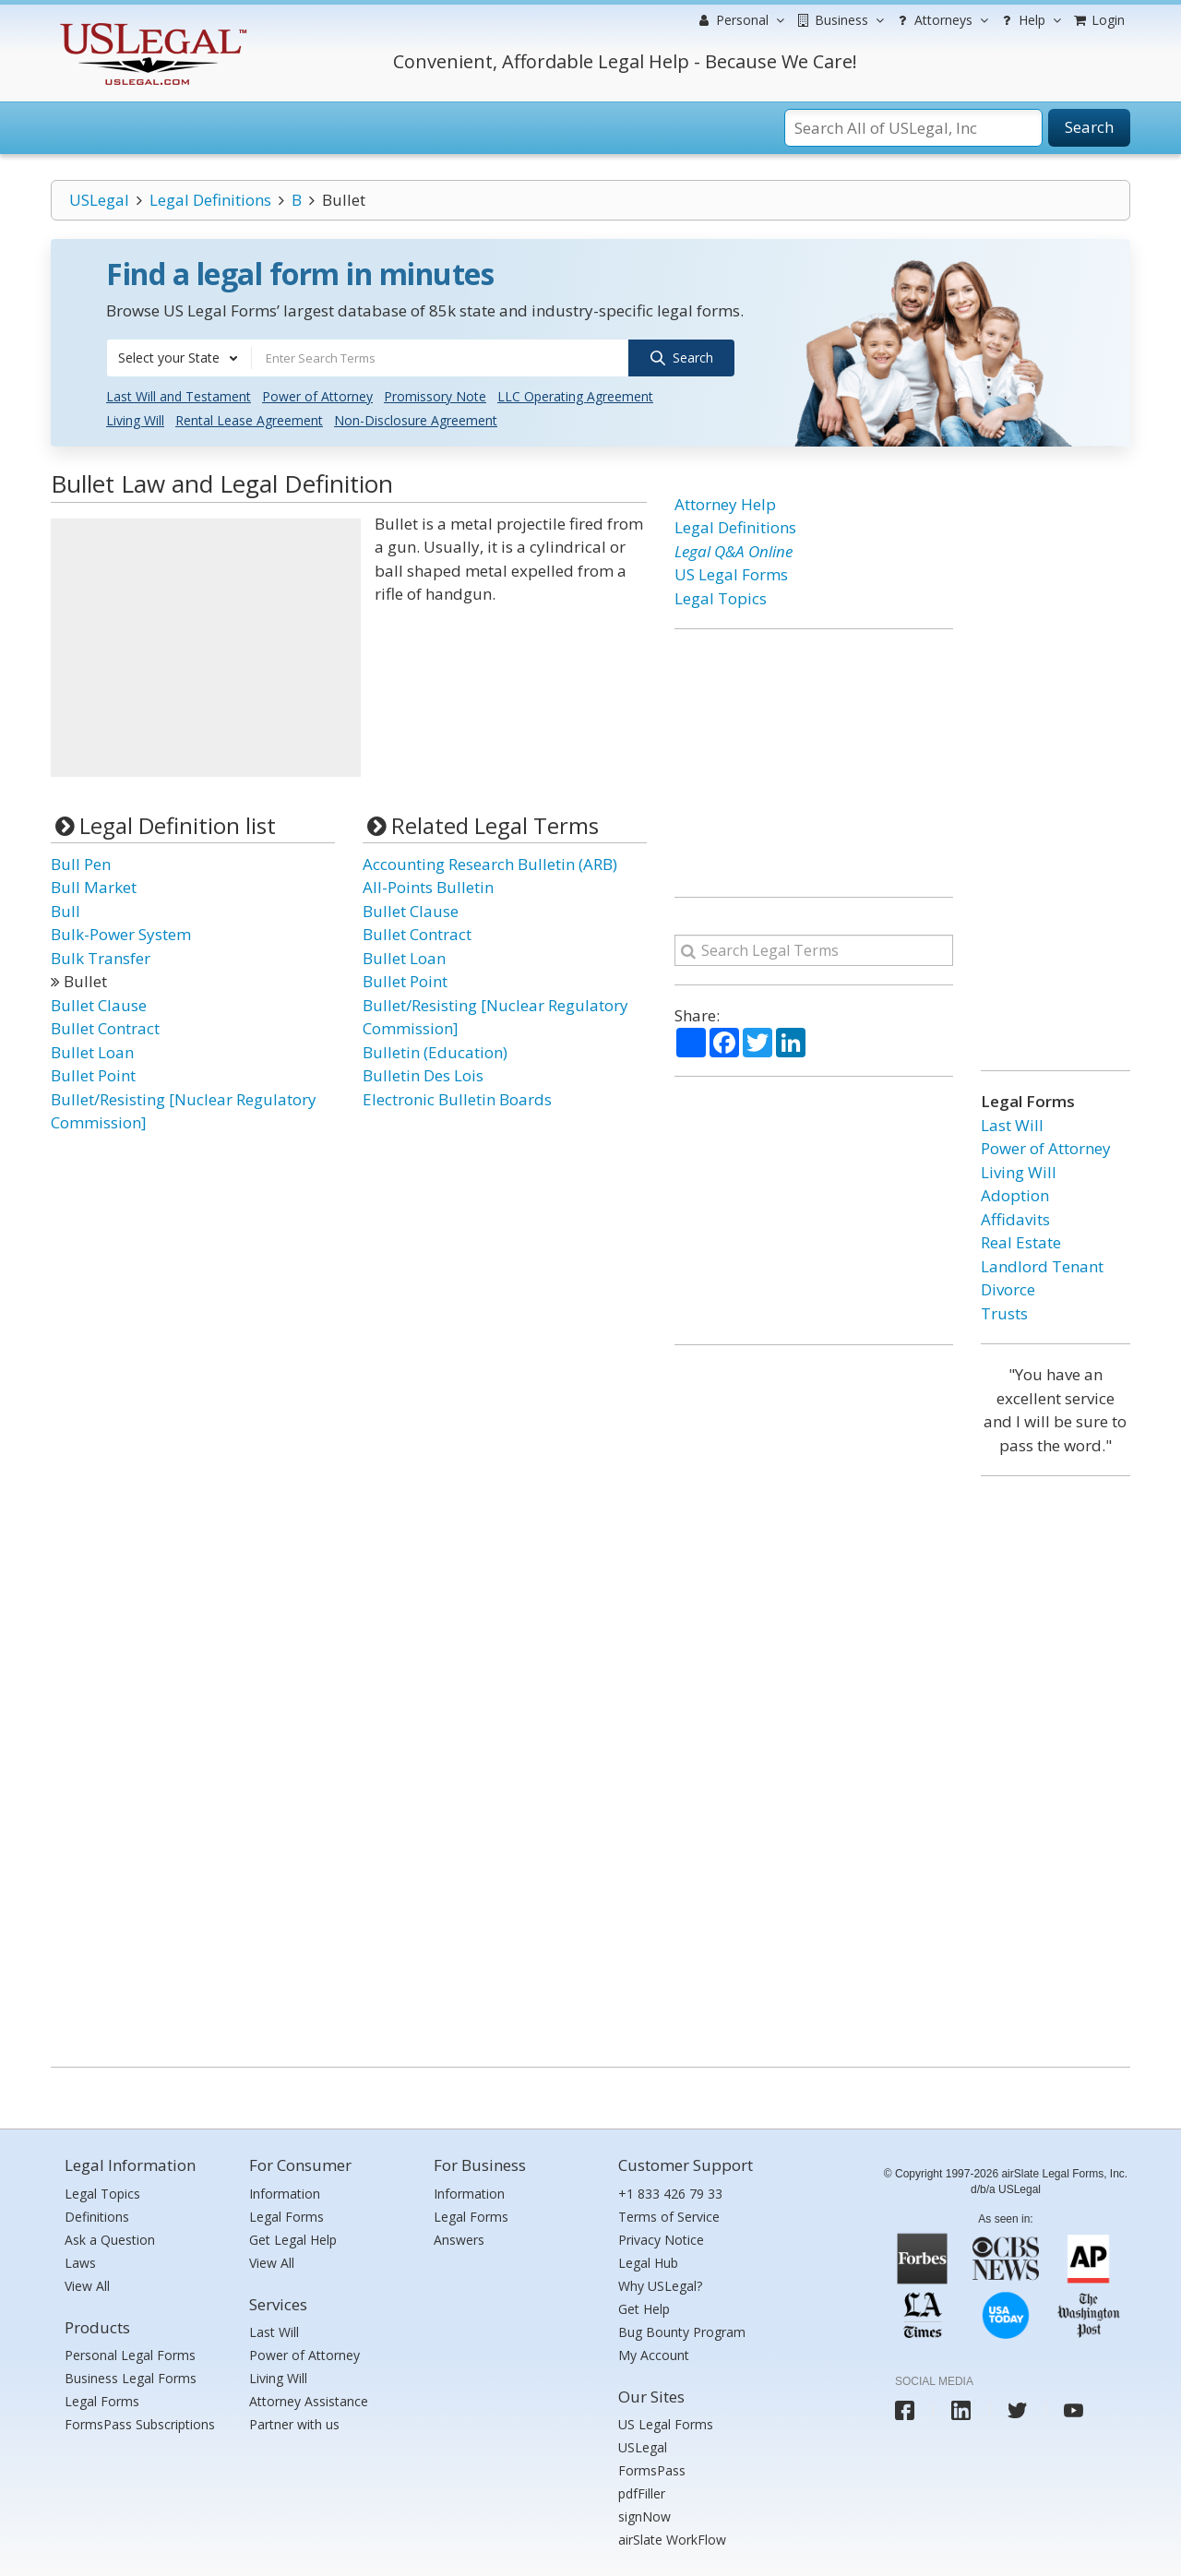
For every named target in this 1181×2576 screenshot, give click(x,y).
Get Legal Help (293, 2239)
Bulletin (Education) (435, 1052)
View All (87, 2286)
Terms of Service (669, 2216)
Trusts (1004, 1313)
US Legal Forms (731, 574)
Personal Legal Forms (130, 2355)
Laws (80, 2263)
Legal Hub (648, 2263)
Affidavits (1015, 1219)
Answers (459, 2239)
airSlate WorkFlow (672, 2539)
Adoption (1015, 1195)
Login (1098, 20)
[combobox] (179, 358)
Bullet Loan (92, 1052)
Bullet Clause (99, 1005)
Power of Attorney (317, 396)
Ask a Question (110, 2239)
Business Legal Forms (131, 2378)
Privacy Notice (661, 2239)
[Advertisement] (206, 648)
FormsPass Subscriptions (140, 2424)
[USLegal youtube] (1073, 2410)
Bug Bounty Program (682, 2332)
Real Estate (1021, 1242)
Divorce (1008, 1289)
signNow (644, 2516)
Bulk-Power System (121, 934)
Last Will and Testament (178, 396)
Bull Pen (81, 864)
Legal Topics (720, 598)
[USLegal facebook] (904, 2410)
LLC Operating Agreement (575, 396)
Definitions (97, 2216)
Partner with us (294, 2424)
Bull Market (94, 887)
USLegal (99, 199)
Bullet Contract (105, 1028)
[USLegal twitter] (1017, 2410)
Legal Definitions (210, 199)
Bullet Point (93, 1075)
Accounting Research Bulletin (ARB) (490, 864)
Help (1029, 20)
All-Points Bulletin (428, 887)
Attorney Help (725, 504)
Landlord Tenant (1042, 1266)
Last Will (1012, 1125)
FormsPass (652, 2470)
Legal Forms (102, 2401)
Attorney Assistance (308, 2401)
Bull (65, 911)
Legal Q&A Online (733, 551)
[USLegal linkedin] (961, 2410)
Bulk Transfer (100, 958)
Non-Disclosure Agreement (415, 420)
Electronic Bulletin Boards (457, 1099)
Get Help (644, 2309)
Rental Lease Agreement (249, 420)
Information (284, 2193)
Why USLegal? (660, 2286)
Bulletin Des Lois (423, 1075)
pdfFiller (641, 2493)
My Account (653, 2355)
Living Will (135, 420)
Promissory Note (435, 396)
